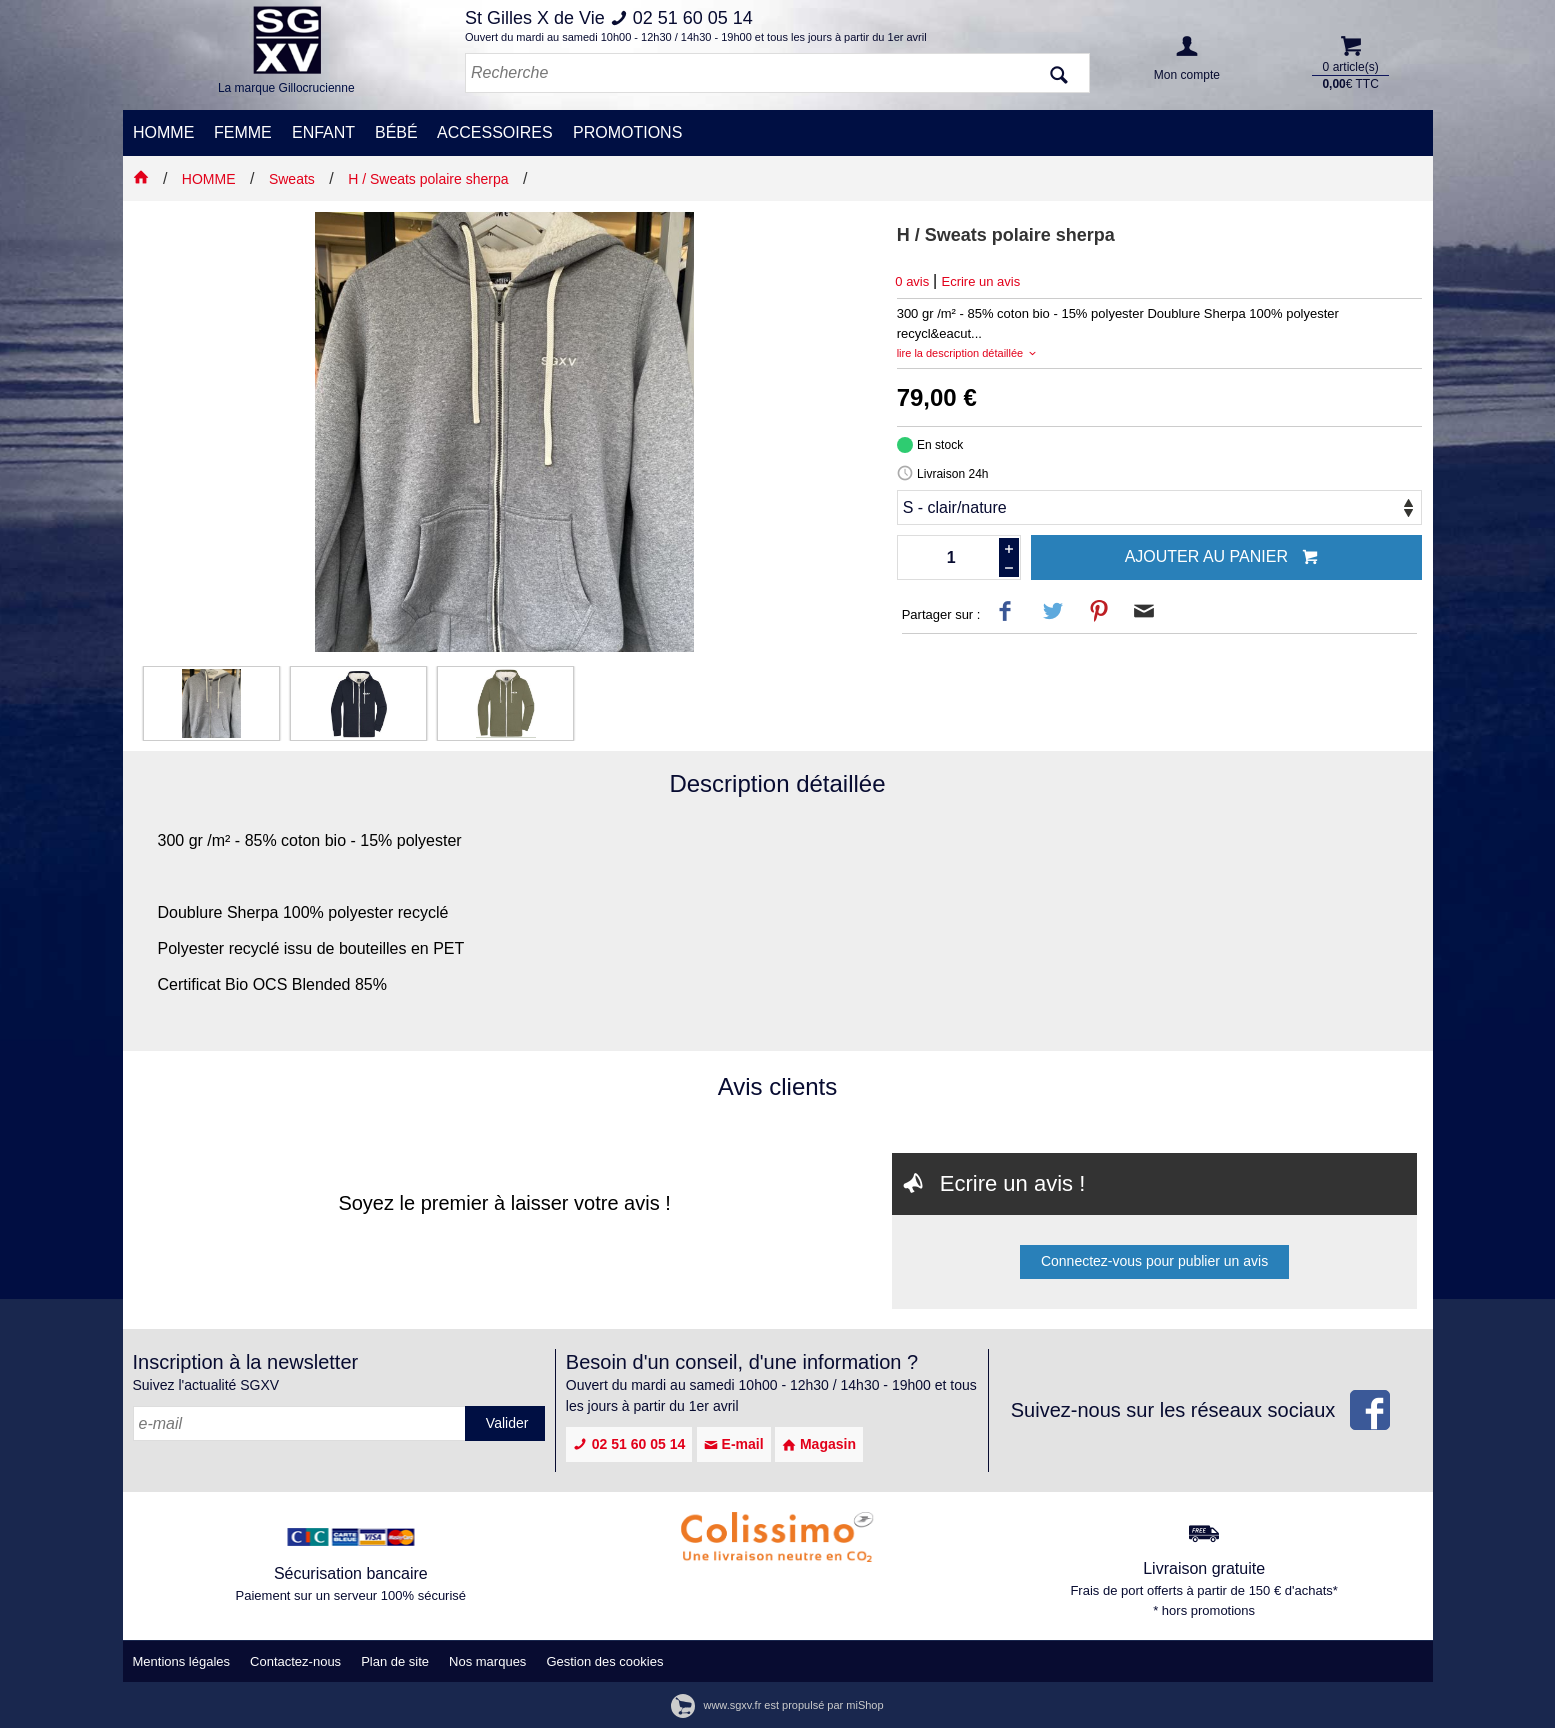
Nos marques (487, 1661)
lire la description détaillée (968, 353)
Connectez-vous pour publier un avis (1154, 1261)
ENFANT (323, 132)
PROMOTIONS (627, 132)
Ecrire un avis (980, 281)
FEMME (243, 132)
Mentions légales (182, 1661)
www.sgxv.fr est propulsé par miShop (777, 1705)
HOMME (163, 132)
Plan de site (395, 1661)
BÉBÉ (396, 132)
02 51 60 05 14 (629, 1444)
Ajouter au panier (1222, 558)
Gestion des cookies (604, 1661)
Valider (507, 1423)
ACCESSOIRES (495, 132)
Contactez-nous (295, 1661)
